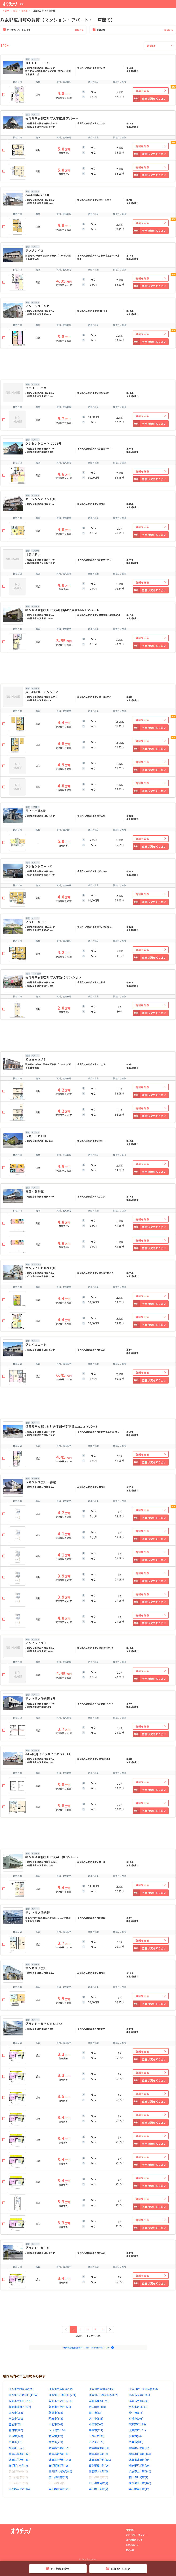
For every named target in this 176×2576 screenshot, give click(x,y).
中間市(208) (56, 2424)
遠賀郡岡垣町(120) (100, 2460)
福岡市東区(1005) (139, 2395)
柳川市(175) (136, 2412)
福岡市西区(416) (139, 2401)
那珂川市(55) (16, 2448)
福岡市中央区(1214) (60, 2401)
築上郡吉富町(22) (59, 2489)
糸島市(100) (136, 2442)
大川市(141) (96, 2418)
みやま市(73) (96, 2442)
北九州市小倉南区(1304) (23, 2395)
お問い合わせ (132, 2545)
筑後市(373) (56, 2418)
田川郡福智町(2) (98, 2483)
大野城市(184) (57, 2430)
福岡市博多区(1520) (20, 2401)
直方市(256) (16, 2412)
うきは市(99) (96, 2436)
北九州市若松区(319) (61, 2389)
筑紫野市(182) (137, 2424)
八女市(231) (16, 2418)
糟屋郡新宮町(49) (59, 2454)
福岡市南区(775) (98, 2401)
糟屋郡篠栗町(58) (99, 2448)
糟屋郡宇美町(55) (59, 2448)
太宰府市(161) (137, 2430)
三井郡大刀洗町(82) (60, 2471)
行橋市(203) (136, 2418)
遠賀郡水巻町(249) (60, 2460)
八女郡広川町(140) (140, 2471)
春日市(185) (16, 2430)
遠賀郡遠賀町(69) (139, 2460)
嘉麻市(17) (15, 2442)
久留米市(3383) (138, 2407)
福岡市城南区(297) (20, 2407)
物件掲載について (134, 2540)
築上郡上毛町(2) (98, 2489)
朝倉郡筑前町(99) (139, 2465)
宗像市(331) (96, 2430)
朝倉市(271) (56, 2442)
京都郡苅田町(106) (140, 2483)
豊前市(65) (15, 2424)
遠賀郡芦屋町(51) (19, 2460)
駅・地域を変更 (58, 2569)
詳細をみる (142, 91)
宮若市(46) (135, 2436)
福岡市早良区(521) (60, 2407)
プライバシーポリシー (136, 2534)
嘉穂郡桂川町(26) (99, 2465)
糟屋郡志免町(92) (139, 2448)
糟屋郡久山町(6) (98, 2454)
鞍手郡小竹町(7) (18, 2465)
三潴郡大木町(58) (99, 2471)
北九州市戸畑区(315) (101, 2389)
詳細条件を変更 (118, 2569)
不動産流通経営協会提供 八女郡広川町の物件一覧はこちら (86, 2347)
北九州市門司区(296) (21, 2389)
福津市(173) (56, 2436)
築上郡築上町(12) (139, 2489)
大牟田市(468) (97, 2407)
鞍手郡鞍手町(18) (59, 2465)
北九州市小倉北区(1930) (143, 2389)
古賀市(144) (16, 2436)
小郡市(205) (96, 2424)
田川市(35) (95, 2412)
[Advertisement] (88, 367)
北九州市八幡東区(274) (62, 2395)
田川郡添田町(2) (58, 2477)
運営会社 (130, 2550)
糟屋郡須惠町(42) (19, 2454)
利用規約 (130, 2529)
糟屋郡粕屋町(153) (140, 2454)
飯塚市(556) (56, 2412)
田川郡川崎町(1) (138, 2477)
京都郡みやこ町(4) (20, 2489)
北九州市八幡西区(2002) (103, 2395)
